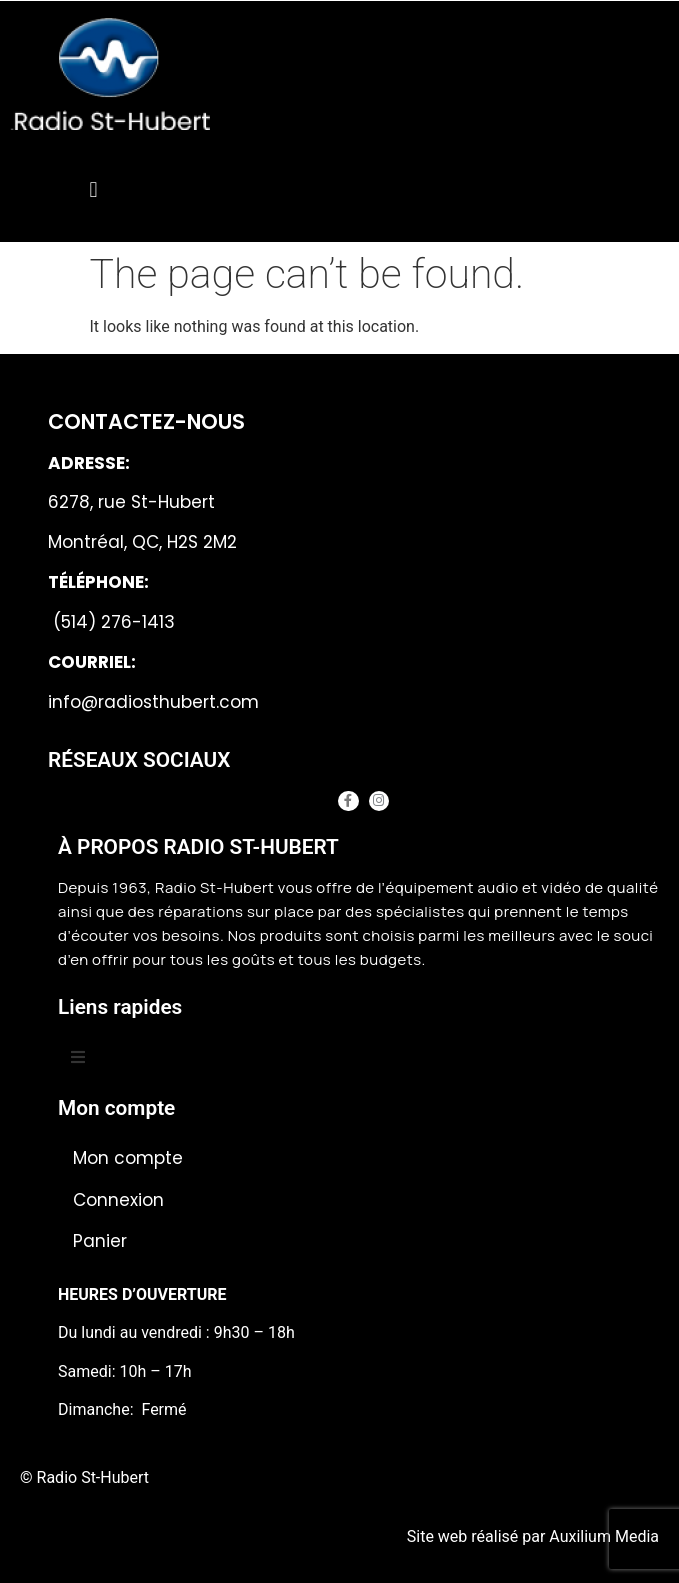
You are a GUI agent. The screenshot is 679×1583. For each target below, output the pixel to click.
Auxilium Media (604, 1536)
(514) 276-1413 (111, 622)
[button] (93, 189)
